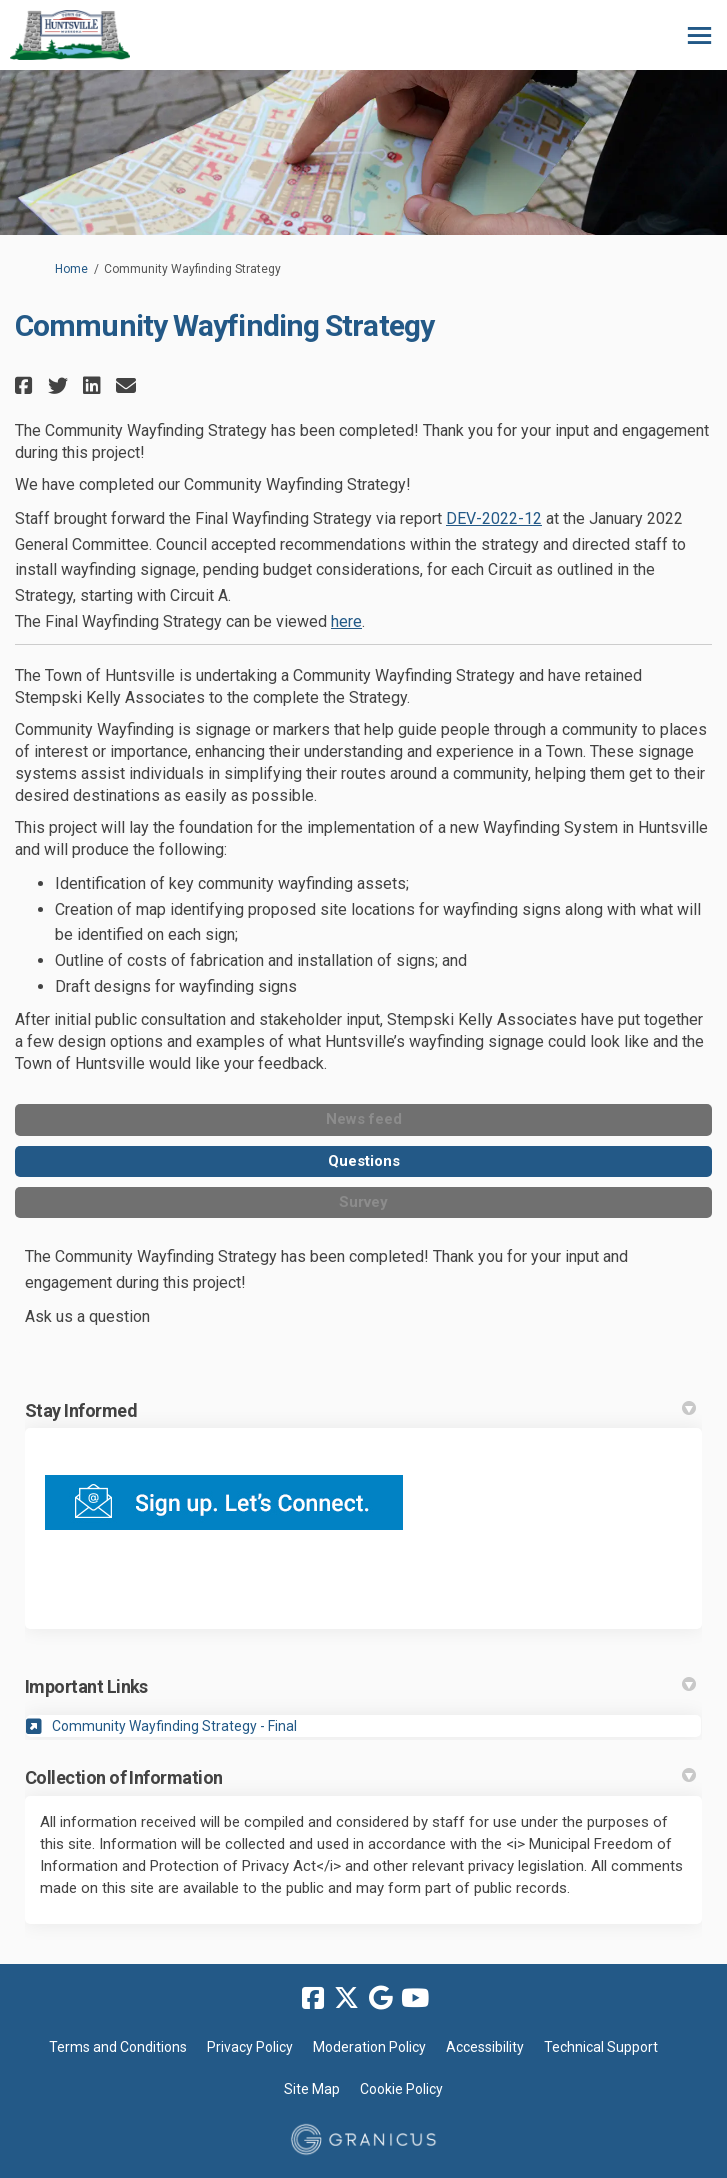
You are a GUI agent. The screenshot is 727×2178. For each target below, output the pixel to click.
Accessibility (485, 2047)
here (346, 621)
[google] (381, 1998)
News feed (364, 1119)
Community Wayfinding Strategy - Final (174, 1726)
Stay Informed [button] (360, 1410)
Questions (364, 1161)
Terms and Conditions (118, 2047)
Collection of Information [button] (360, 1777)
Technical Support (601, 2047)
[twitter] (347, 1998)
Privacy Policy (250, 2047)
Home (71, 269)
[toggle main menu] (699, 35)
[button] (26, 385)
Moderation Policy (369, 2047)
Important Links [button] (360, 1686)
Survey (363, 1202)
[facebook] (313, 1998)
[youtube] (415, 1998)
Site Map (312, 2089)
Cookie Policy (401, 2089)
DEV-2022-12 (494, 518)
